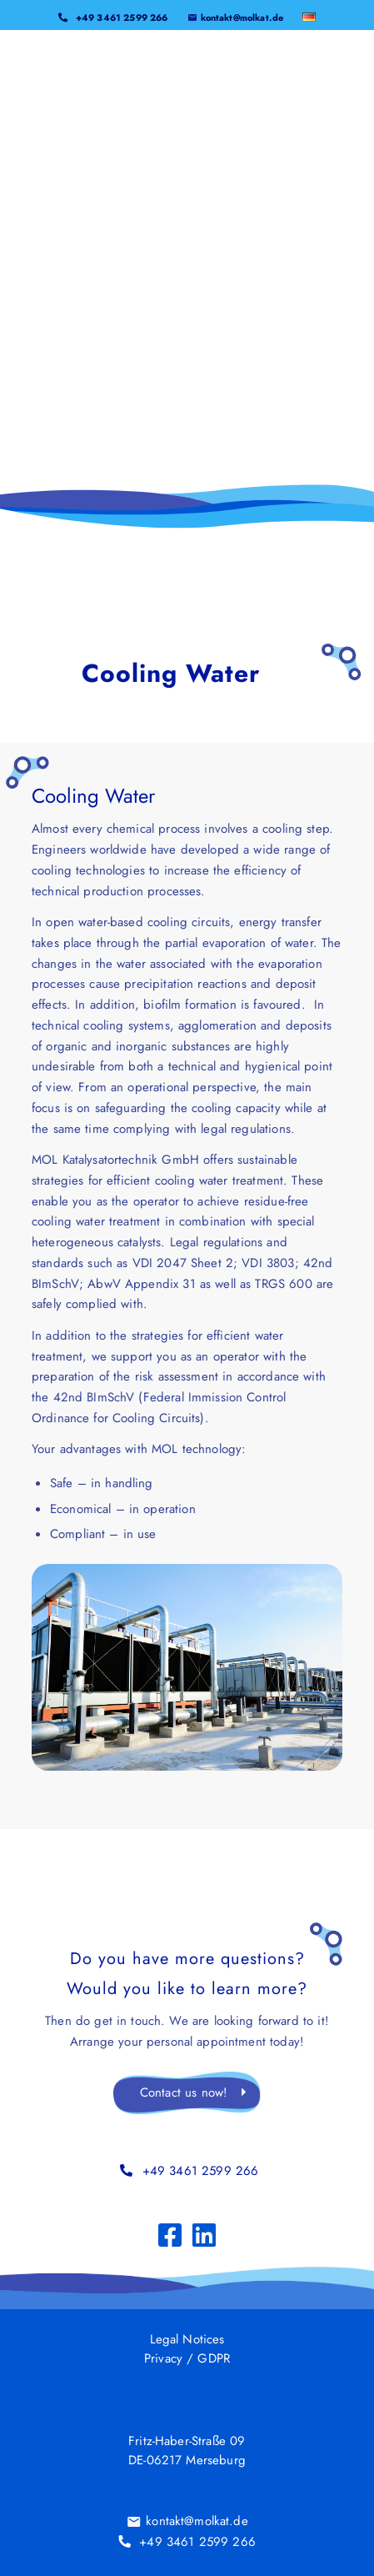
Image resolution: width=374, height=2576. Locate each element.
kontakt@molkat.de (242, 16)
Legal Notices (187, 2338)
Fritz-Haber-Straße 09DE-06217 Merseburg (187, 2450)
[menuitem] (113, 11)
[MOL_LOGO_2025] (154, 66)
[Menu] (314, 66)
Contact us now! (183, 2092)
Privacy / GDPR (187, 2357)
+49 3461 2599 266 (122, 16)
